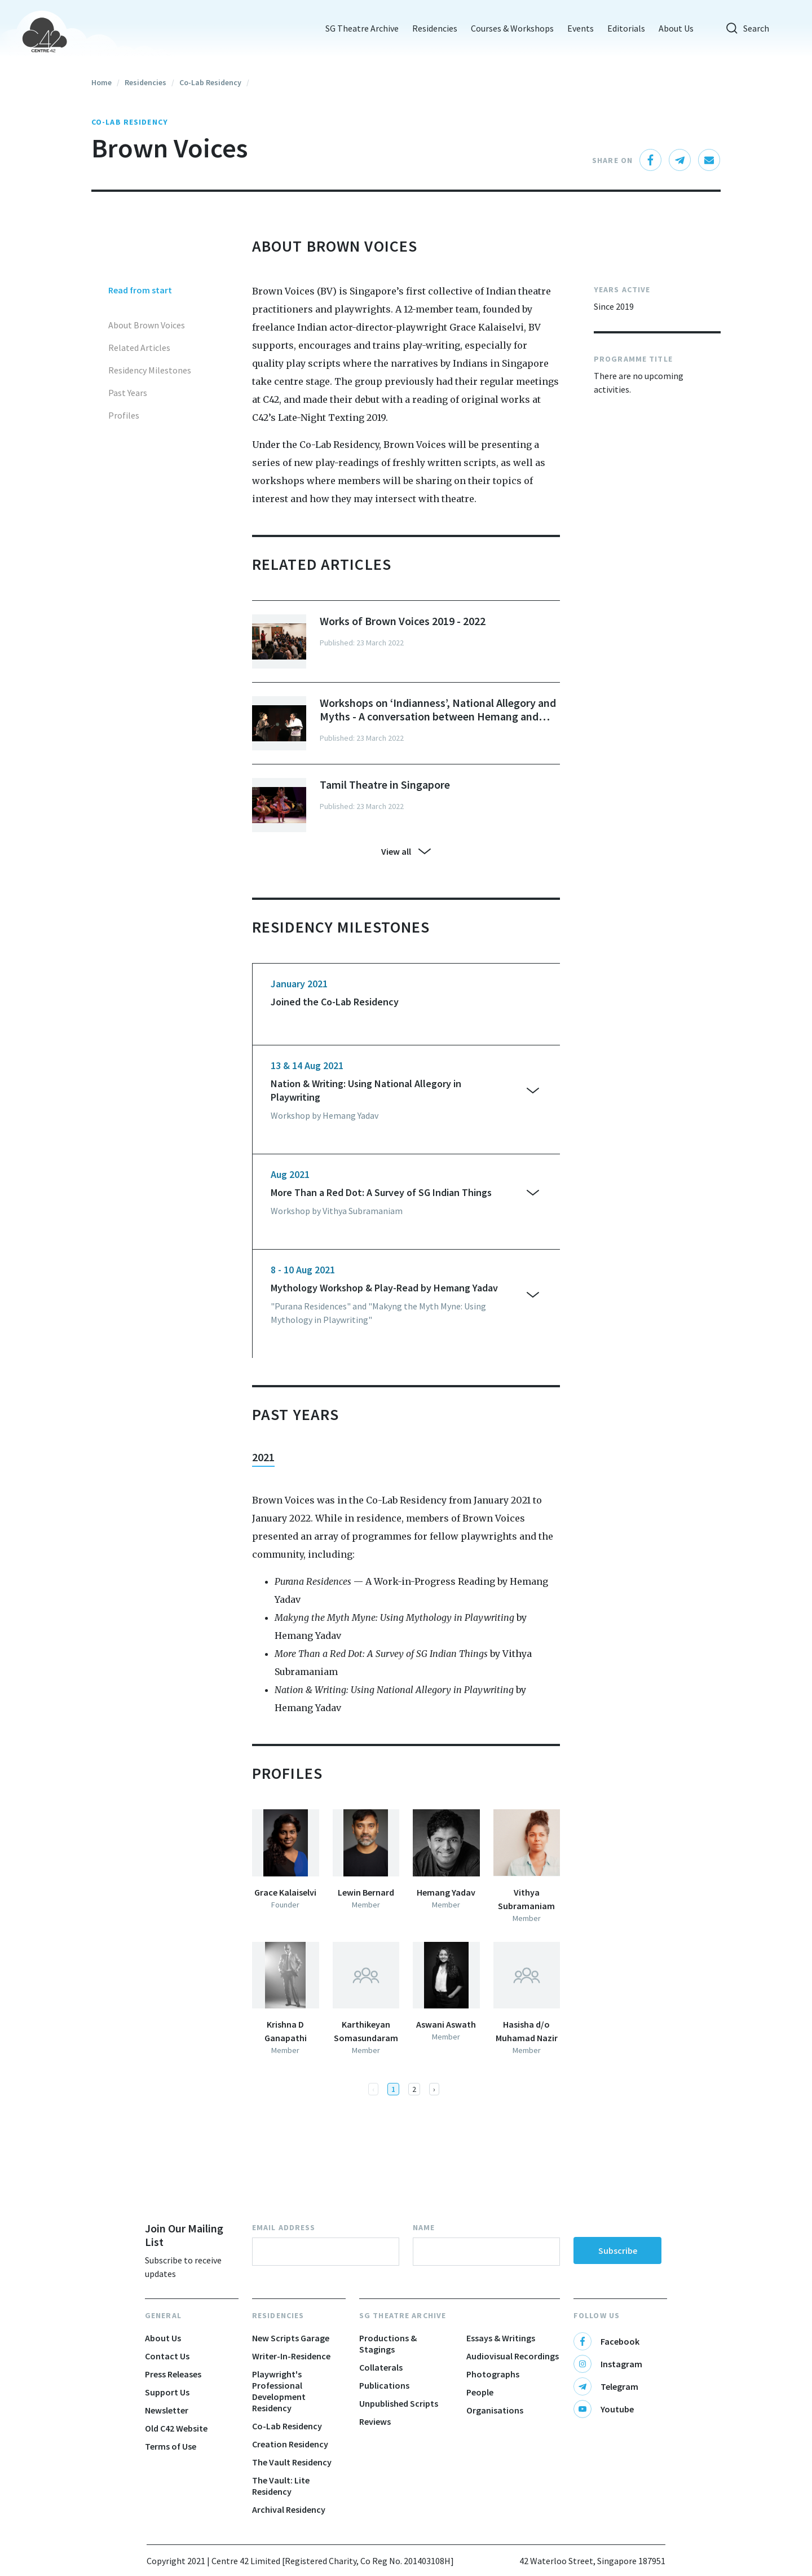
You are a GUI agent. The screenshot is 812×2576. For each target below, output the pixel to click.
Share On (612, 160)
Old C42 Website (176, 2428)
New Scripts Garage (290, 2338)
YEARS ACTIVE (622, 289)
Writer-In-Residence (291, 2356)
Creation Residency (290, 2444)
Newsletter (166, 2410)
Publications (384, 2385)
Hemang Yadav (446, 1892)
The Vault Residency (292, 2462)
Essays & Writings (500, 2338)
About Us (668, 28)
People (479, 2392)
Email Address (284, 2227)
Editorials (618, 28)
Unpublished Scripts (398, 2403)
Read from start (140, 290)
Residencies (426, 28)
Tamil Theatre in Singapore (385, 785)
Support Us (167, 2392)
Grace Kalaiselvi (285, 1892)
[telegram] (680, 160)
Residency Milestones (149, 370)
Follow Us (596, 2315)
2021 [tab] (263, 1457)
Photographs (492, 2374)
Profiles (123, 415)
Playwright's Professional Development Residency (279, 2391)
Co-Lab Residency (210, 82)
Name (424, 2227)
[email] (709, 160)
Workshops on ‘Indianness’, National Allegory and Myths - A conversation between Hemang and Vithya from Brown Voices (438, 709)
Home (101, 82)
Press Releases (173, 2374)
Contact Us (167, 2356)
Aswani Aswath (446, 2024)
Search (739, 28)
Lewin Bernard (366, 1892)
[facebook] (650, 160)
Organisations (494, 2410)
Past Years (127, 392)
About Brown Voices (146, 325)
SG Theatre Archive (354, 28)
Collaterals (381, 2367)
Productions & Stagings (388, 2343)
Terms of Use (170, 2446)
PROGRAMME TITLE (633, 359)
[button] (434, 2089)
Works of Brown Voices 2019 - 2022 (403, 621)
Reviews (375, 2421)
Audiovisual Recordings (512, 2356)
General (163, 2315)
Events (572, 28)
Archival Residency (288, 2509)
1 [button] (393, 2089)
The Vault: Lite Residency (281, 2485)
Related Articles (139, 347)
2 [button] (414, 2089)
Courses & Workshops (504, 28)
